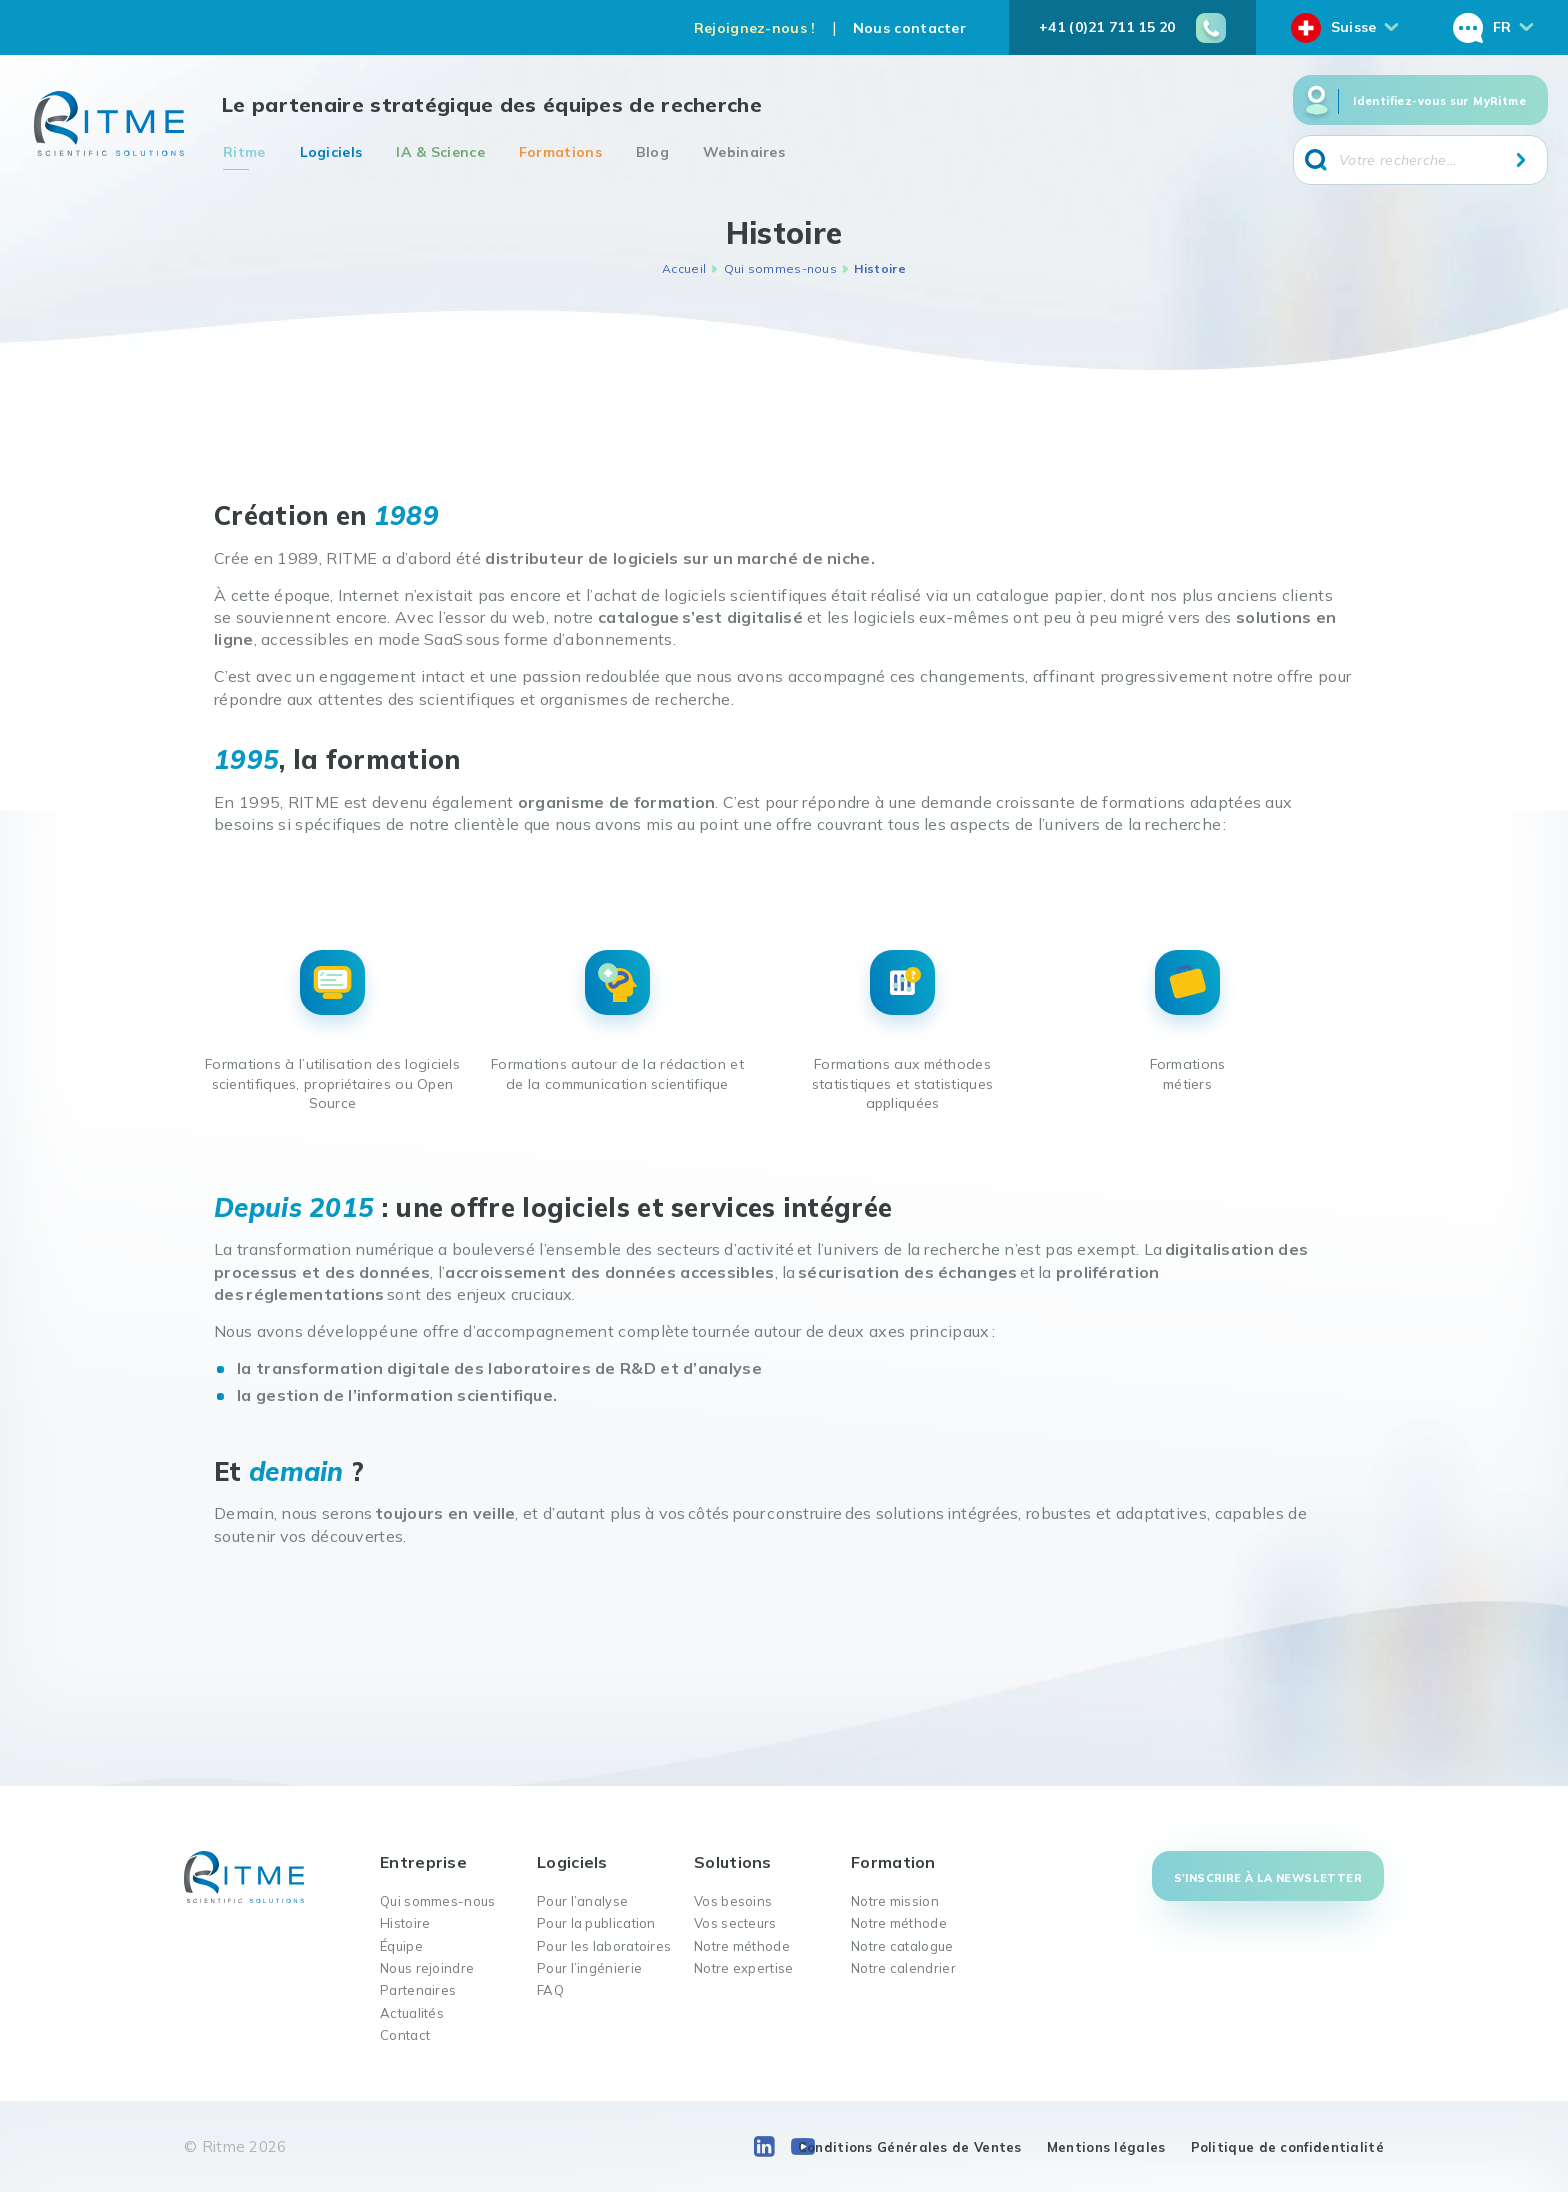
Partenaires (418, 1990)
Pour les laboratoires (604, 1946)
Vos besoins (733, 1901)
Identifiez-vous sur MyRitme (1439, 101)
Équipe (401, 1946)
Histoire (405, 1923)
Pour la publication (596, 1923)
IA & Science (440, 152)
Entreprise (423, 1862)
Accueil (684, 268)
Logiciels (331, 152)
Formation (893, 1862)
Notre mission (895, 1901)
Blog (652, 152)
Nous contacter (909, 28)
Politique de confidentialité (1287, 2147)
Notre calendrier (903, 1968)
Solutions (733, 1862)
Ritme (244, 152)
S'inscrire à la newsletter (1268, 1878)
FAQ (550, 1990)
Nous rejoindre (427, 1968)
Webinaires (744, 152)
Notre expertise (744, 1968)
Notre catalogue (902, 1946)
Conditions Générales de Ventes (910, 2147)
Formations (560, 152)
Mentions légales (1106, 2147)
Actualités (412, 2013)
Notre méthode (742, 1946)
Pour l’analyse (582, 1901)
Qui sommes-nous (781, 268)
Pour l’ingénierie (589, 1968)
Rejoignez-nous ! (755, 28)
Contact (405, 2035)
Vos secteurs (735, 1923)
